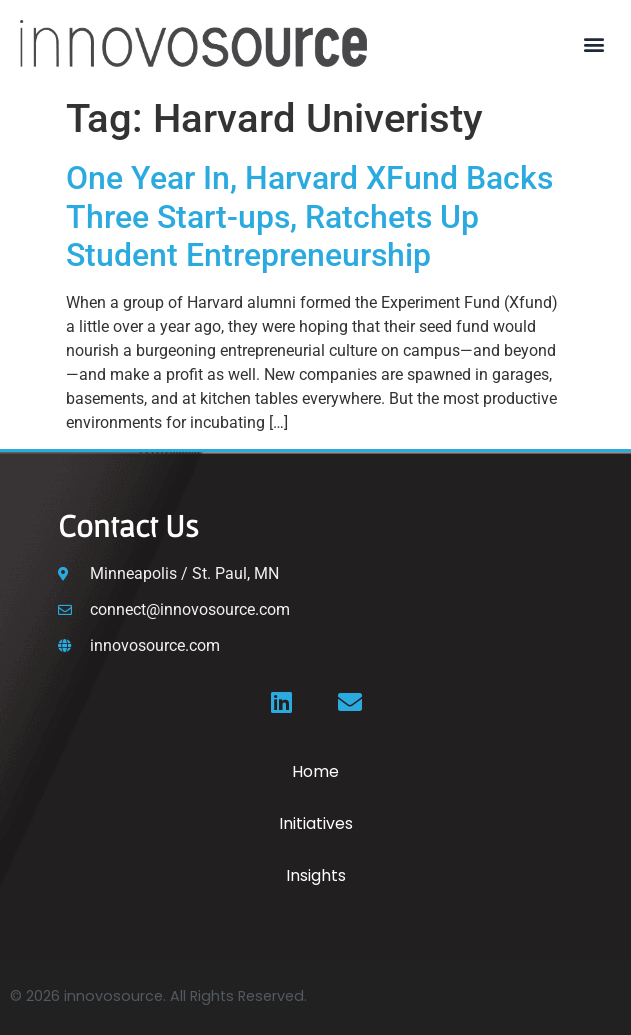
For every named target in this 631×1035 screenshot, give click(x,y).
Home (315, 771)
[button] (594, 43)
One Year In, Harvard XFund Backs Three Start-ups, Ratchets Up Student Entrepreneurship (309, 216)
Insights (316, 875)
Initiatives (316, 823)
